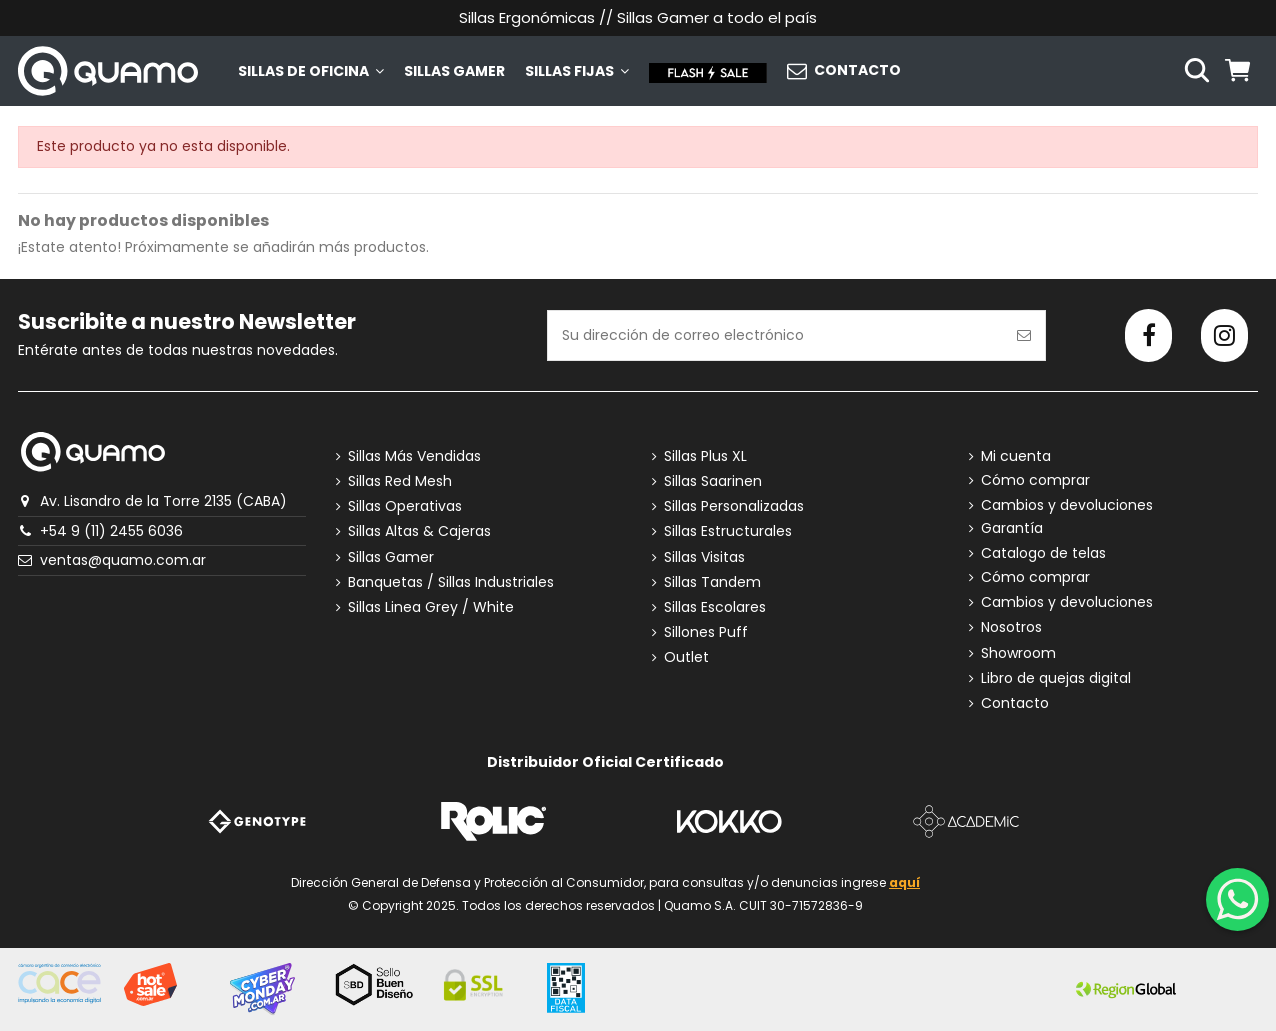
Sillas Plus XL (705, 456)
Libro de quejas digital (1056, 678)
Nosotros (1011, 627)
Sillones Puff (706, 632)
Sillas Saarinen (713, 481)
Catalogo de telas (1043, 553)
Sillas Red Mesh (400, 481)
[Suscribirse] (1024, 335)
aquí (904, 882)
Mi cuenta (1016, 456)
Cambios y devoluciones (1067, 505)
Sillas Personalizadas (734, 506)
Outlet (686, 657)
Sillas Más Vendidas (414, 456)
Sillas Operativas (405, 506)
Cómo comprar (1035, 480)
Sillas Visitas (704, 557)
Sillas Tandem (712, 582)
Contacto (1015, 703)
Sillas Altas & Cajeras (419, 531)
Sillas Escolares (715, 607)
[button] (311, 71)
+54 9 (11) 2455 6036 (111, 531)
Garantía (1012, 528)
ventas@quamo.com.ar (123, 560)
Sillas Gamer (391, 557)
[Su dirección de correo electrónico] (775, 335)
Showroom (1018, 653)
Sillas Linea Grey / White (431, 607)
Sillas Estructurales (728, 531)
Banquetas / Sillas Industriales (451, 582)
